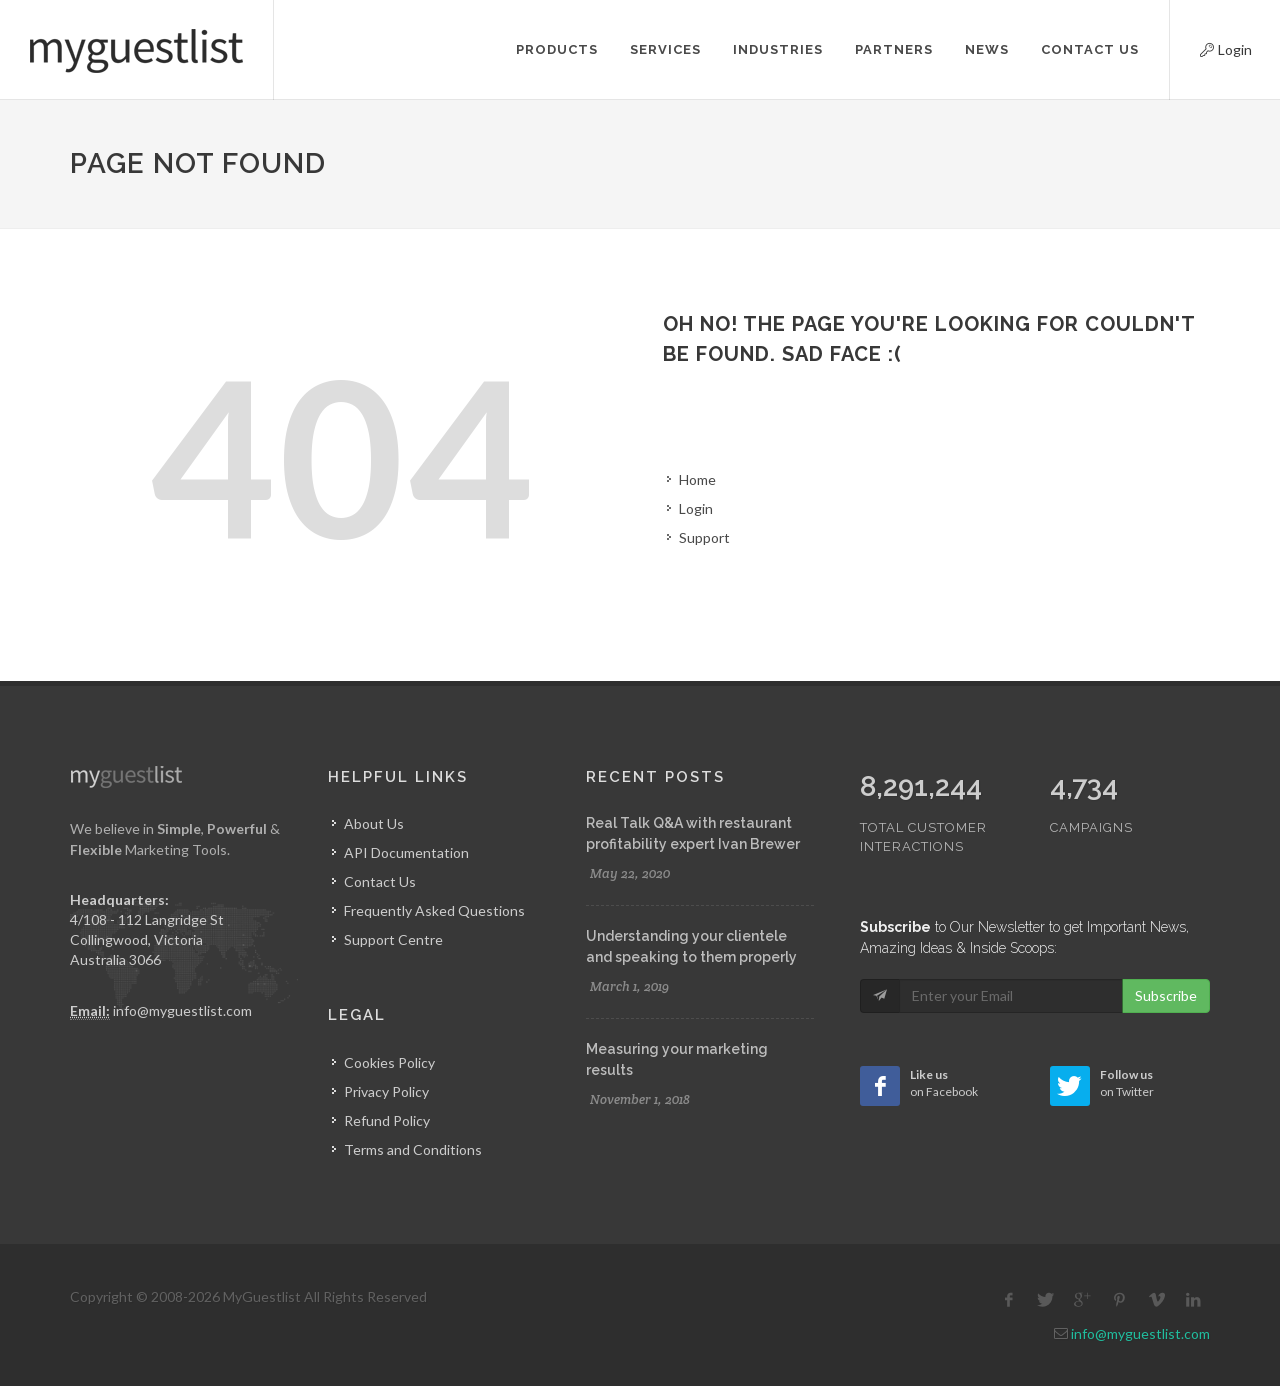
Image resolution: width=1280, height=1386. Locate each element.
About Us (374, 823)
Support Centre (393, 939)
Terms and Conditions (413, 1149)
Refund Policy (387, 1120)
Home (697, 479)
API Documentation (406, 852)
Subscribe (1166, 953)
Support (704, 537)
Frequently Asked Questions (434, 910)
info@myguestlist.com (182, 1010)
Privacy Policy (386, 1091)
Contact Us (380, 881)
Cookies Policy (389, 1062)
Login (1209, 47)
